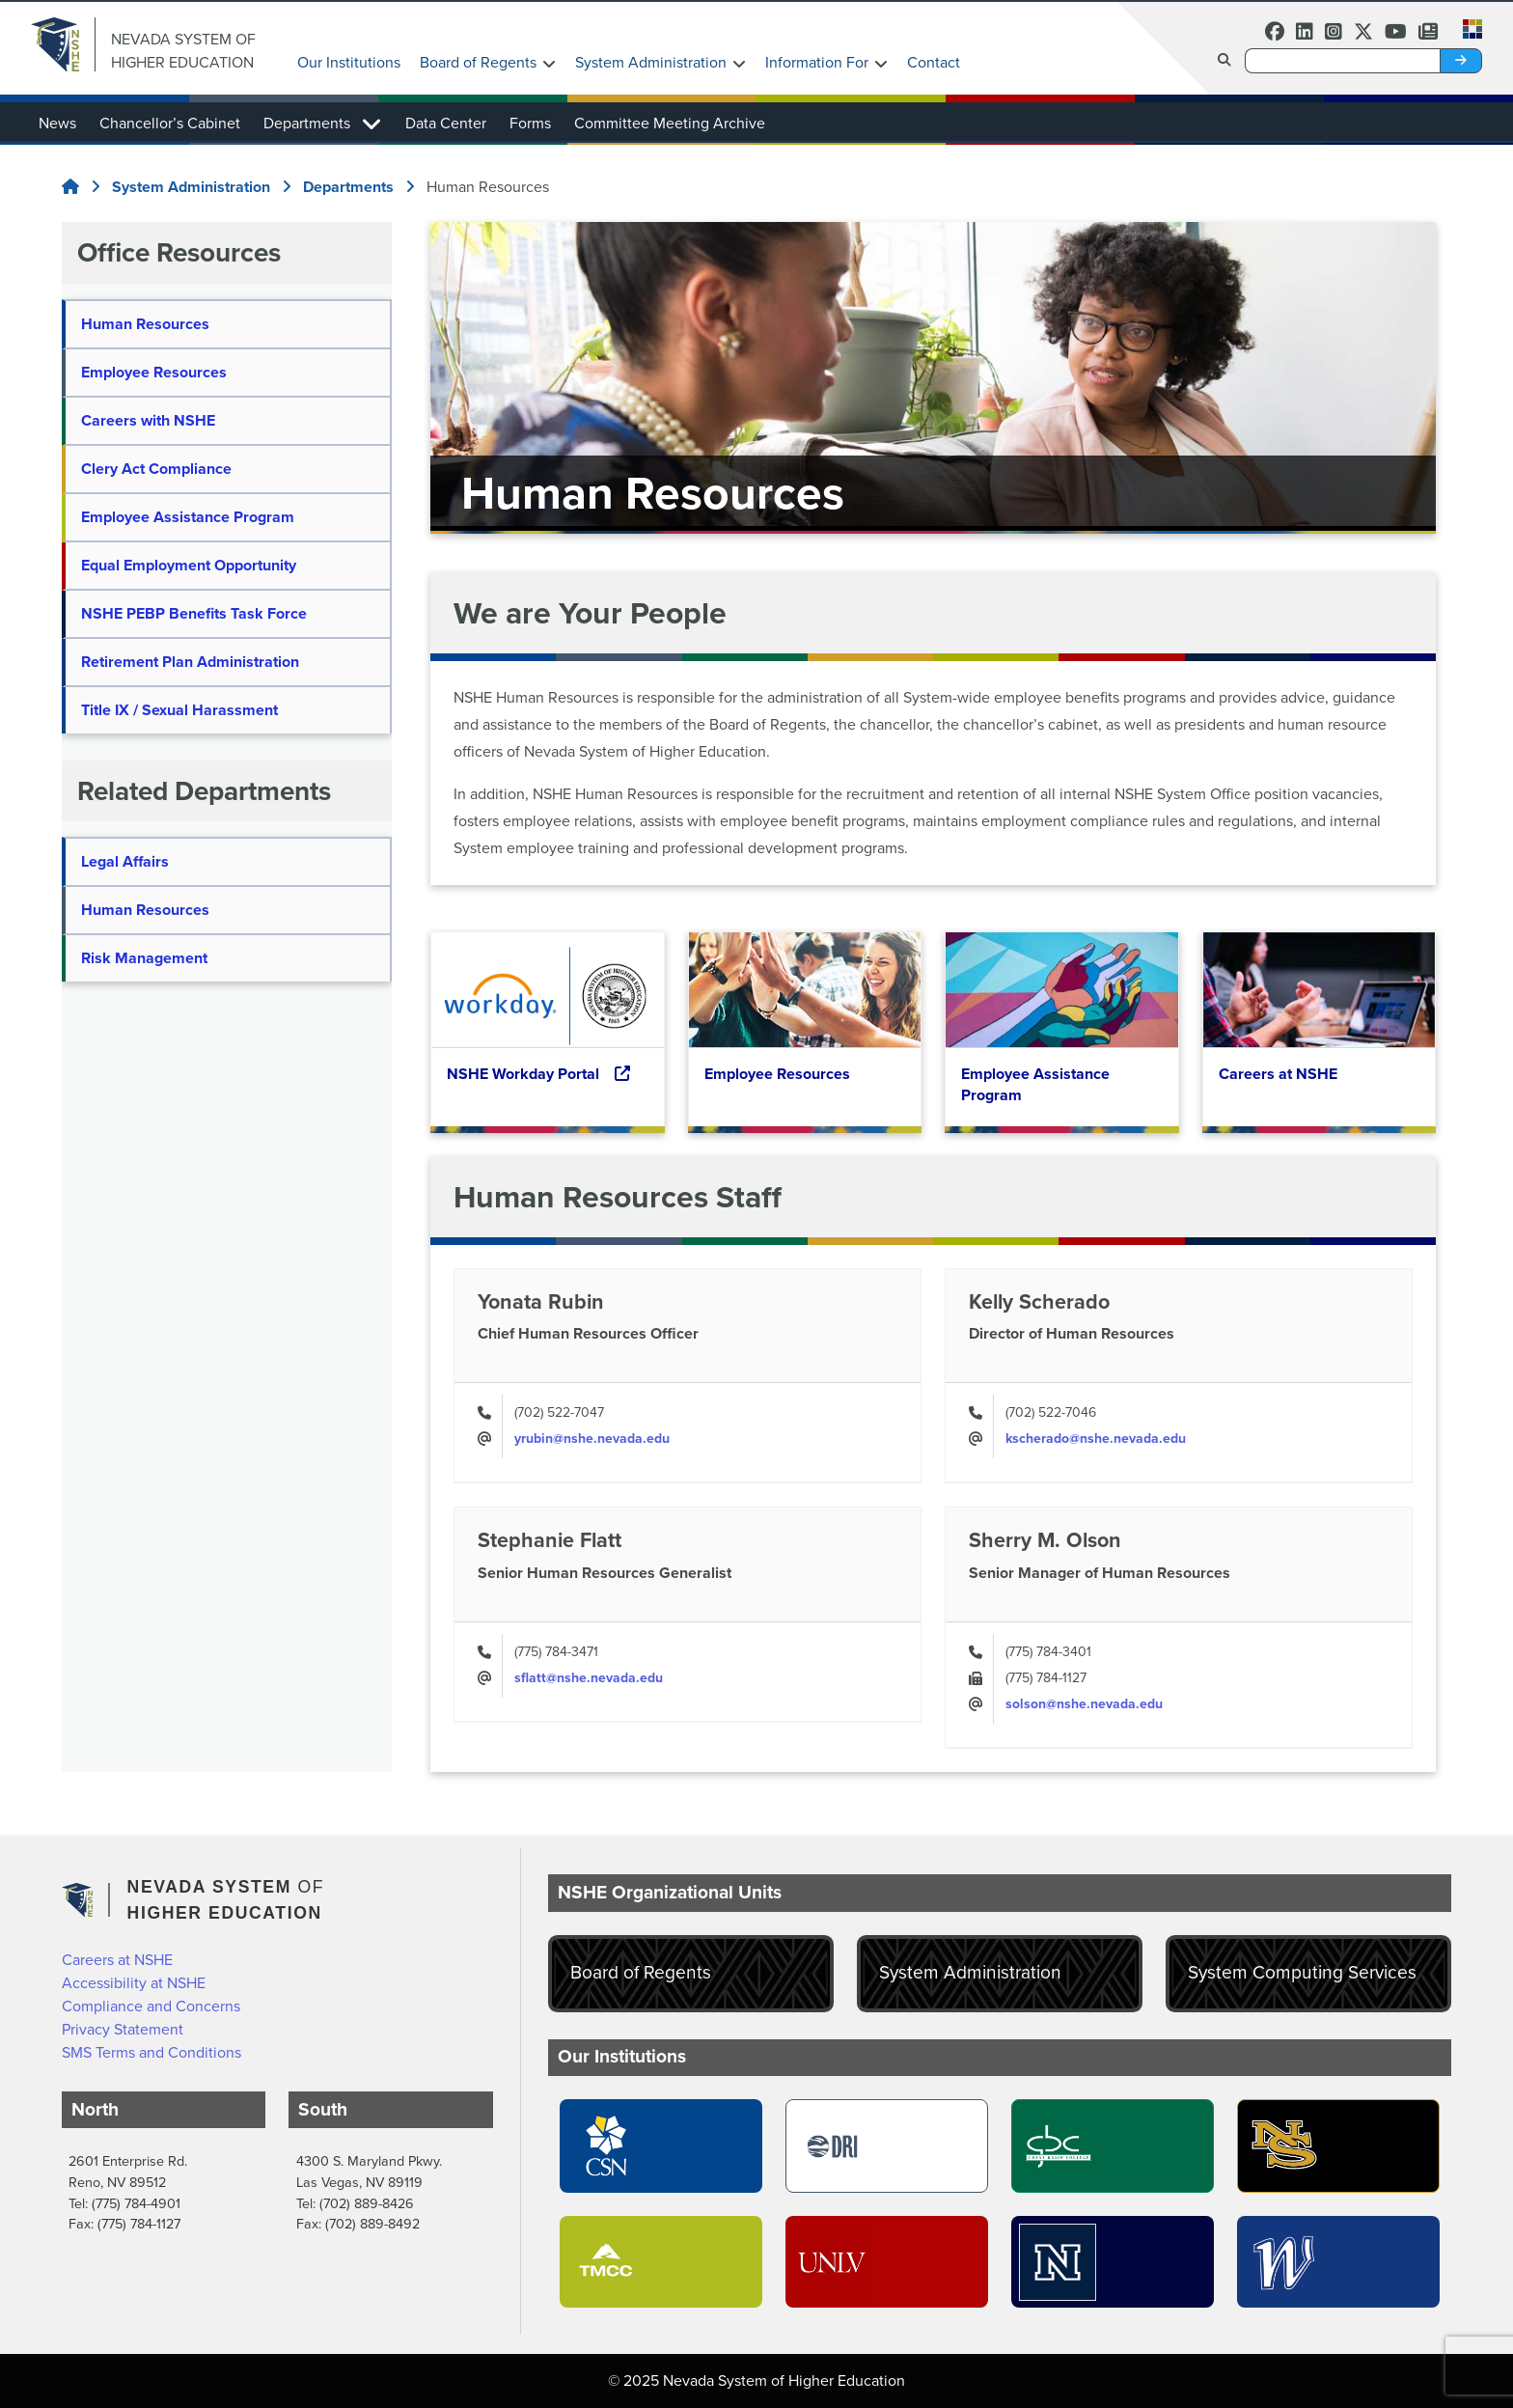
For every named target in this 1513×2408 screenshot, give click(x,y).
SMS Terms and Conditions (151, 2052)
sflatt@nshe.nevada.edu (588, 1678)
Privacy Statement (122, 2029)
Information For (816, 62)
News (57, 123)
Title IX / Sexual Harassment (179, 710)
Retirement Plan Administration (190, 661)
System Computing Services (1302, 1972)
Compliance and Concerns (151, 2006)
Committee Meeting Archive (669, 123)
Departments (306, 123)
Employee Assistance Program (187, 517)
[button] (1466, 27)
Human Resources (145, 324)
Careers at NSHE (117, 1960)
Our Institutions (348, 62)
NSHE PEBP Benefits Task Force (194, 613)
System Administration (651, 62)
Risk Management (144, 958)
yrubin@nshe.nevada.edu (592, 1438)
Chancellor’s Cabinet (169, 123)
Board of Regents (478, 62)
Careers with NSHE (148, 420)
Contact (933, 62)
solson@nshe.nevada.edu (1084, 1704)
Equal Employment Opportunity (188, 565)
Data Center (445, 123)
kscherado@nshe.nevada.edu (1095, 1438)
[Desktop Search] (1342, 60)
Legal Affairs (125, 861)
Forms (530, 123)
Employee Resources (154, 372)
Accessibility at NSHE (134, 1983)
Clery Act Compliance (156, 468)
